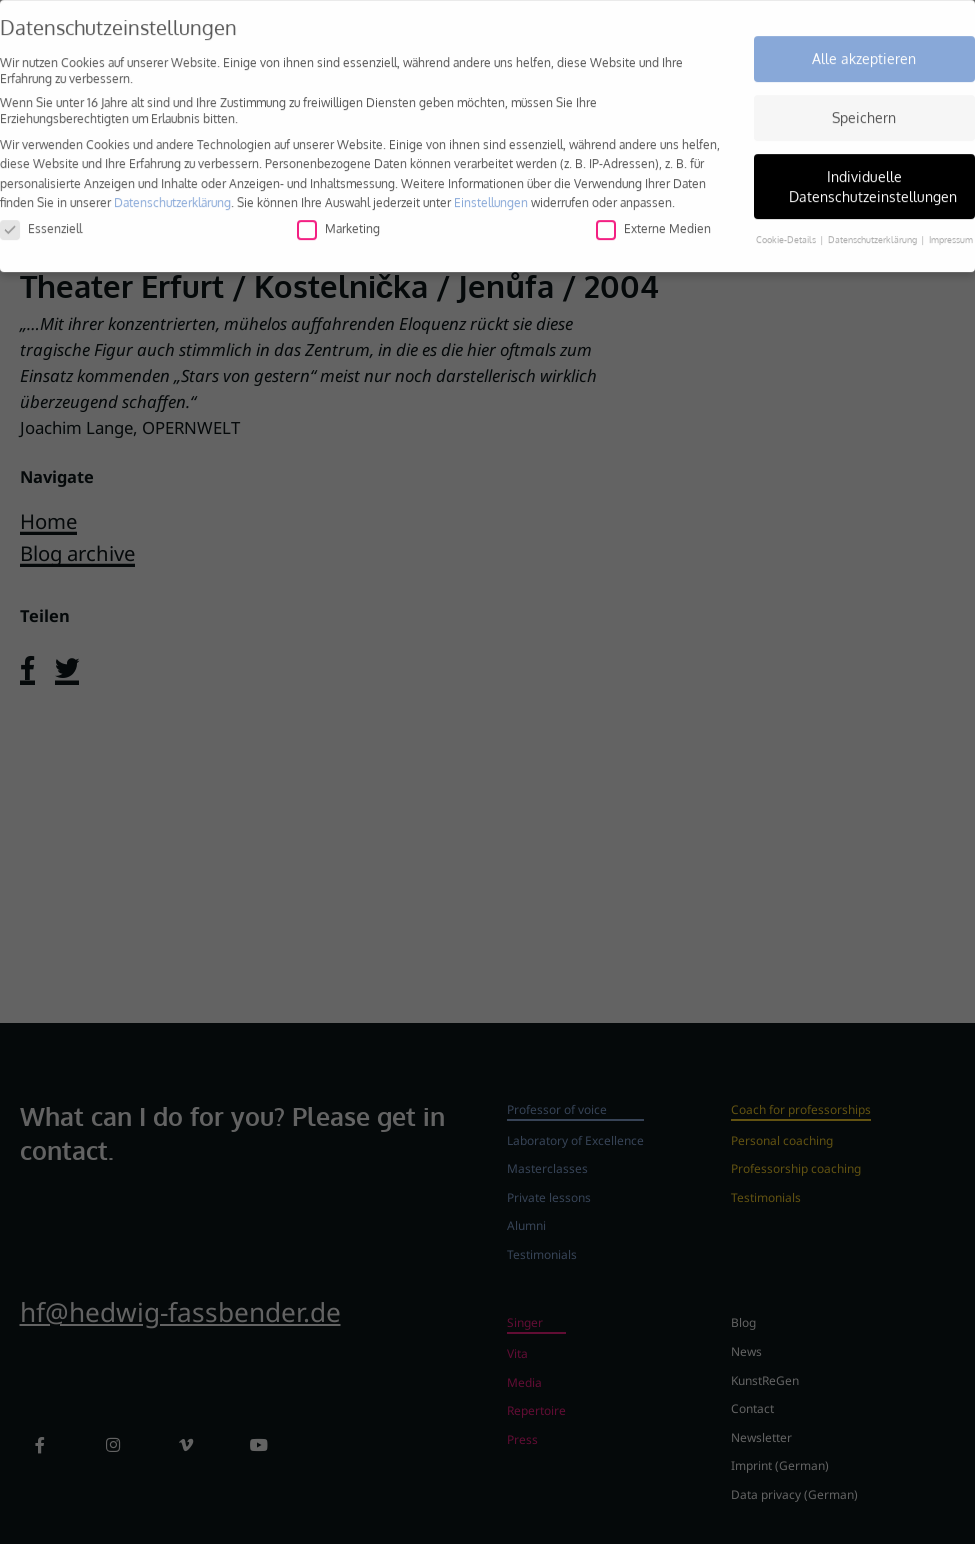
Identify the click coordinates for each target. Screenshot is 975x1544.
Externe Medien (653, 221)
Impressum (951, 232)
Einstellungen (491, 196)
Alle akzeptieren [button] (864, 52)
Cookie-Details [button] (787, 232)
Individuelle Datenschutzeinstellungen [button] (873, 179)
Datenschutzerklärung (172, 196)
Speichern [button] (864, 110)
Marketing (338, 221)
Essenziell (41, 221)
